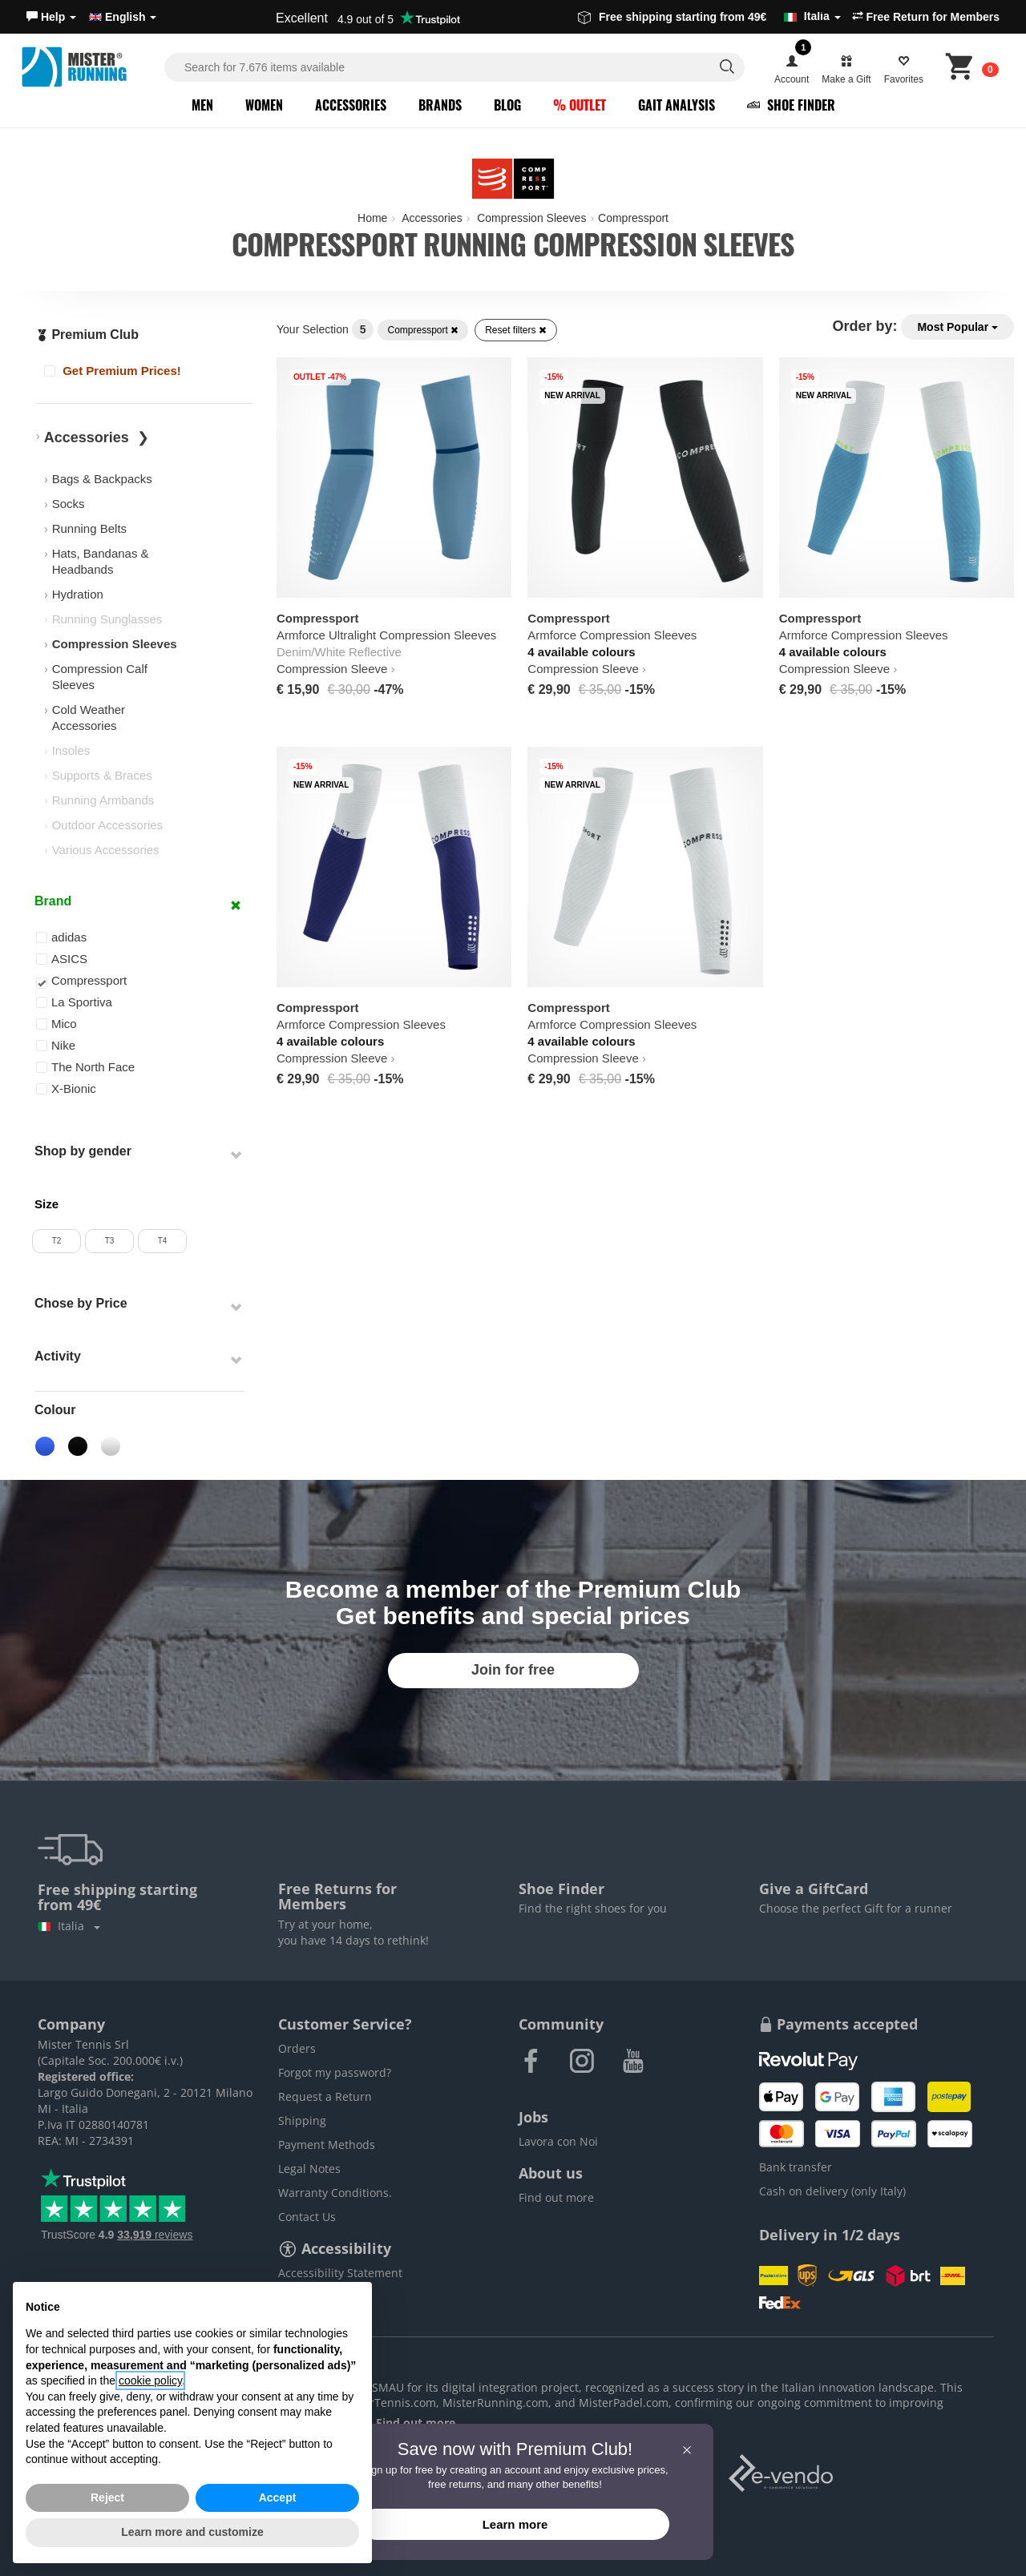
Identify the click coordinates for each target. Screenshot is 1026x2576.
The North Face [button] (85, 1067)
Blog (507, 105)
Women (264, 105)
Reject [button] (107, 2497)
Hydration (77, 594)
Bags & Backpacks (102, 479)
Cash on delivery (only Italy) (832, 2191)
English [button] (122, 16)
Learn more (515, 2524)
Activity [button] (57, 1356)
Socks (68, 503)
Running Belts (89, 528)
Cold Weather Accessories (88, 717)
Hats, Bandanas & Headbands (100, 561)
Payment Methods (326, 2144)
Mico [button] (56, 1023)
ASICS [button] (61, 958)
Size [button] (46, 1204)
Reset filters (516, 330)
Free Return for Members (926, 16)
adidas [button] (61, 937)
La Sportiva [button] (74, 1002)
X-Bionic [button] (66, 1088)
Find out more (556, 2197)
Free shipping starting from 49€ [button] (709, 17)
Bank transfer (795, 2167)
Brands (440, 105)
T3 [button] (110, 1240)
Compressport (422, 330)
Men (202, 105)
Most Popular (957, 326)
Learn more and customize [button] (192, 2532)
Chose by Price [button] (80, 1303)
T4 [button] (163, 1240)
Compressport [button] (81, 981)
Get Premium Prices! (112, 370)
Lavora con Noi (558, 2141)
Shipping (302, 2120)
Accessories (350, 105)
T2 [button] (57, 1240)
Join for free (513, 1670)
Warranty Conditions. (335, 2192)
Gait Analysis (676, 105)
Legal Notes (309, 2168)
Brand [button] (52, 901)
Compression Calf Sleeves (99, 676)
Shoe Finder (791, 105)
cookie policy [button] (150, 2380)
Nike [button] (55, 1045)
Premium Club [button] (87, 334)
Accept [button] (278, 2497)
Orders (297, 2048)
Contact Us (307, 2216)
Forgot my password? (334, 2072)
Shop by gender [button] (82, 1151)
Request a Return (325, 2096)
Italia (69, 1925)
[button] (51, 17)
